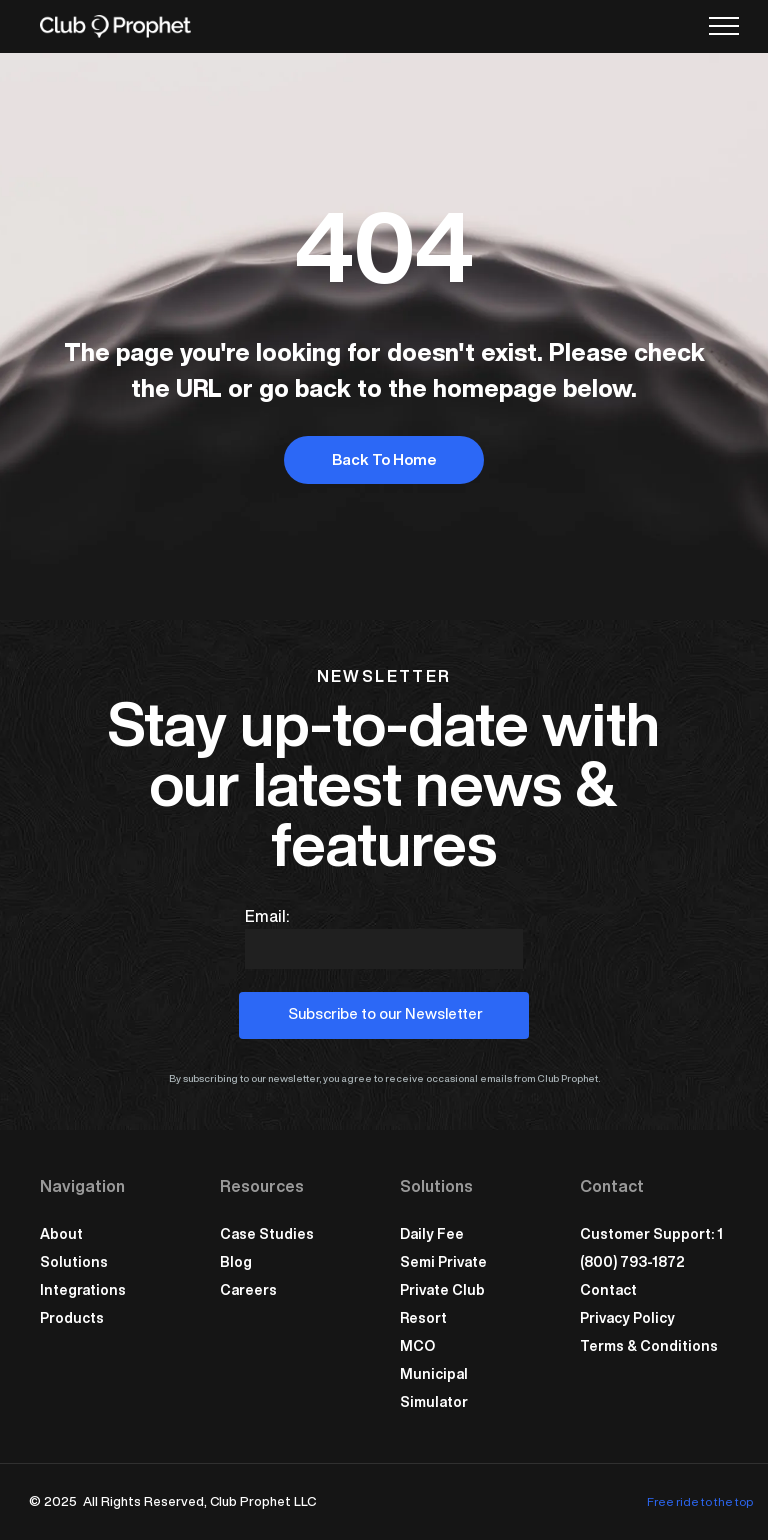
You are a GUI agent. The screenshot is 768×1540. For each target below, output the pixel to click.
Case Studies (267, 1234)
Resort (423, 1318)
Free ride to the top (700, 1501)
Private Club (442, 1290)
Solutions (74, 1262)
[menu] (724, 26)
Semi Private (443, 1262)
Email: (267, 916)
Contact (608, 1290)
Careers (248, 1290)
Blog (236, 1262)
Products (72, 1318)
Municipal (434, 1374)
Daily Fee (432, 1234)
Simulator (434, 1402)
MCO (417, 1346)
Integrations (83, 1290)
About (61, 1234)
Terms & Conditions (649, 1346)
